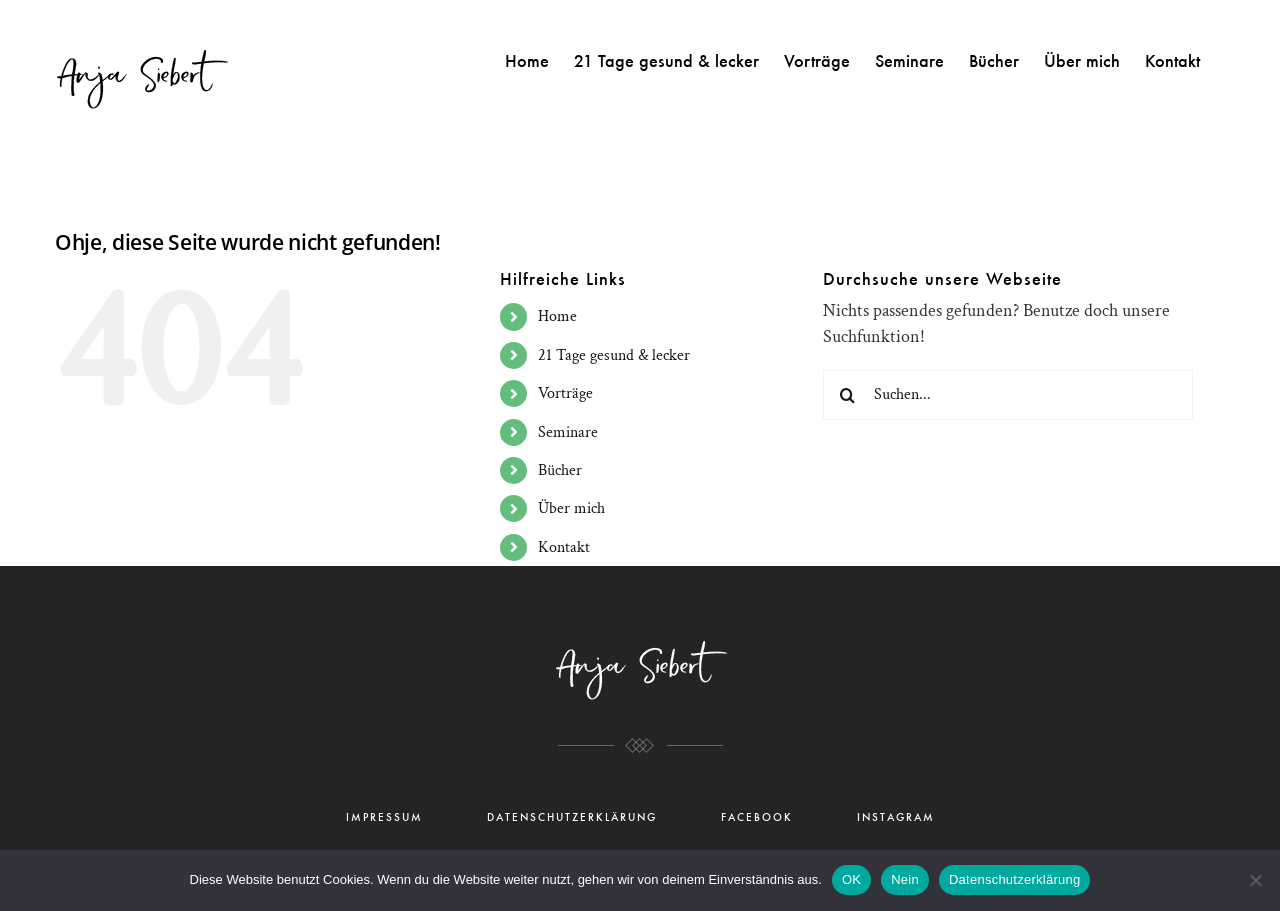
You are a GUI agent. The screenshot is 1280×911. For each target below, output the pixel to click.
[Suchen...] (1008, 395)
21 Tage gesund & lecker (614, 355)
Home (557, 316)
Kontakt (564, 547)
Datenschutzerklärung (1014, 879)
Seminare (568, 432)
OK (851, 879)
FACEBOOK (757, 817)
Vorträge (565, 393)
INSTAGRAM (896, 817)
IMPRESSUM (384, 817)
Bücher (560, 470)
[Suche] (848, 395)
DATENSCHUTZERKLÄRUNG (572, 817)
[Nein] (1255, 880)
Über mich (571, 508)
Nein (905, 879)
